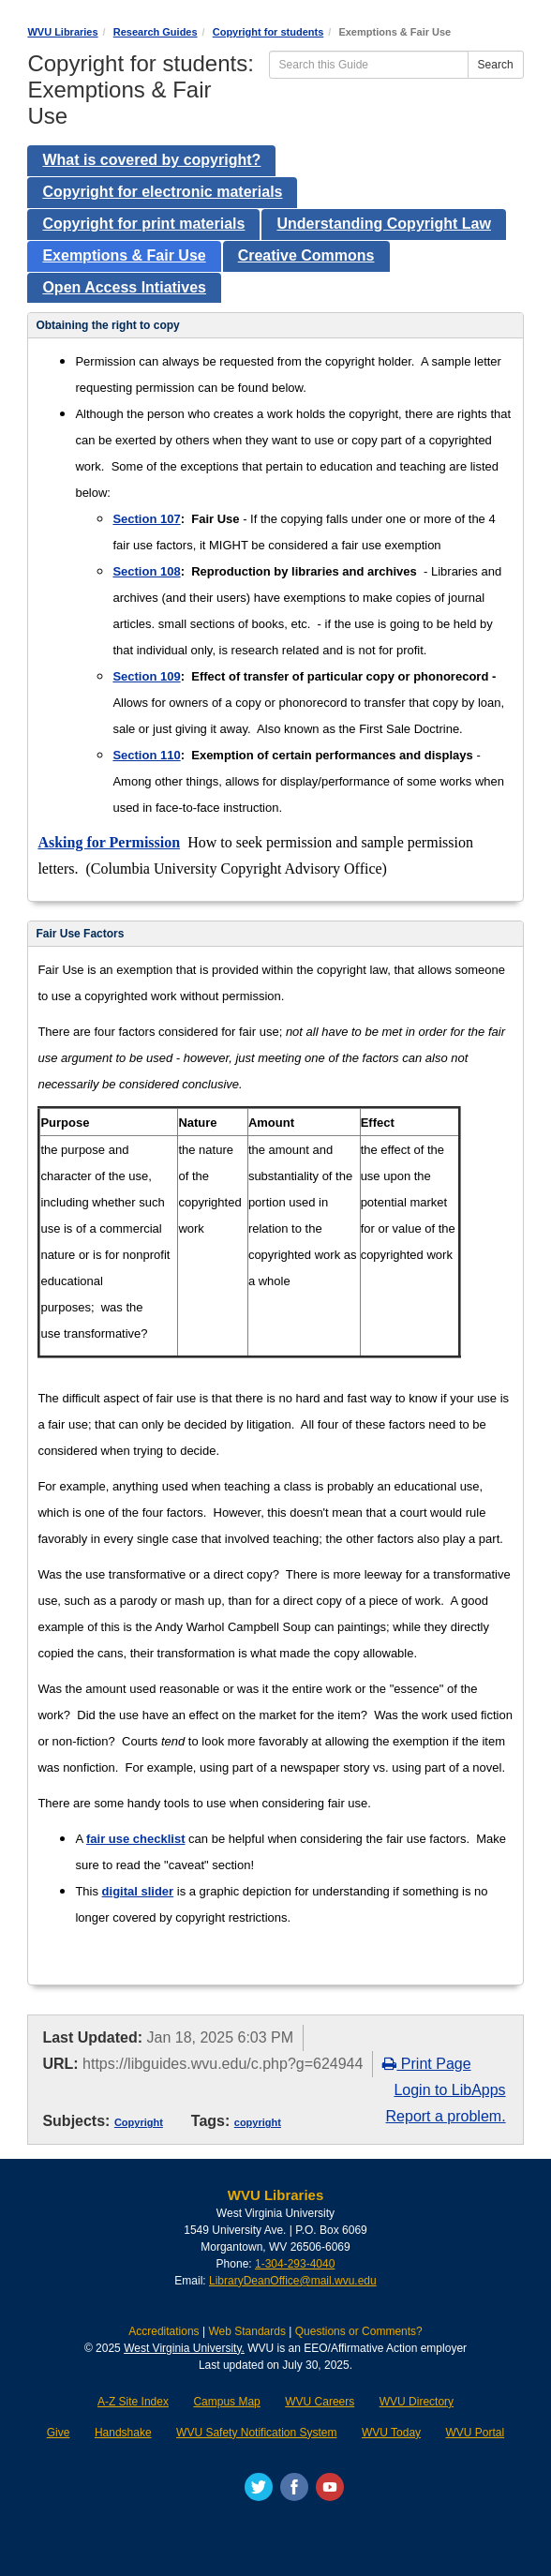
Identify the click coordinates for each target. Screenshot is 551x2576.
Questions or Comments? (359, 2331)
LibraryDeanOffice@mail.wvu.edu (293, 2280)
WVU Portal (475, 2432)
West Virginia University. (184, 2348)
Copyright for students (268, 31)
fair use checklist (136, 1839)
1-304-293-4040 (295, 2263)
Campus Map (226, 2401)
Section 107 (146, 519)
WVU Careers (319, 2401)
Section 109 (146, 676)
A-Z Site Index (133, 2401)
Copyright (138, 2122)
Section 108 (146, 571)
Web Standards (247, 2331)
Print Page (426, 2064)
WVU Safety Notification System (256, 2432)
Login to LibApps (449, 2090)
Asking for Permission (108, 842)
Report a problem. (446, 2116)
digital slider (138, 1891)
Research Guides (155, 31)
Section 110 (146, 755)
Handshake (123, 2432)
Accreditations (163, 2331)
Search (496, 64)
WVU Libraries (62, 31)
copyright (257, 2122)
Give (58, 2432)
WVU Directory (417, 2401)
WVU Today (391, 2432)
